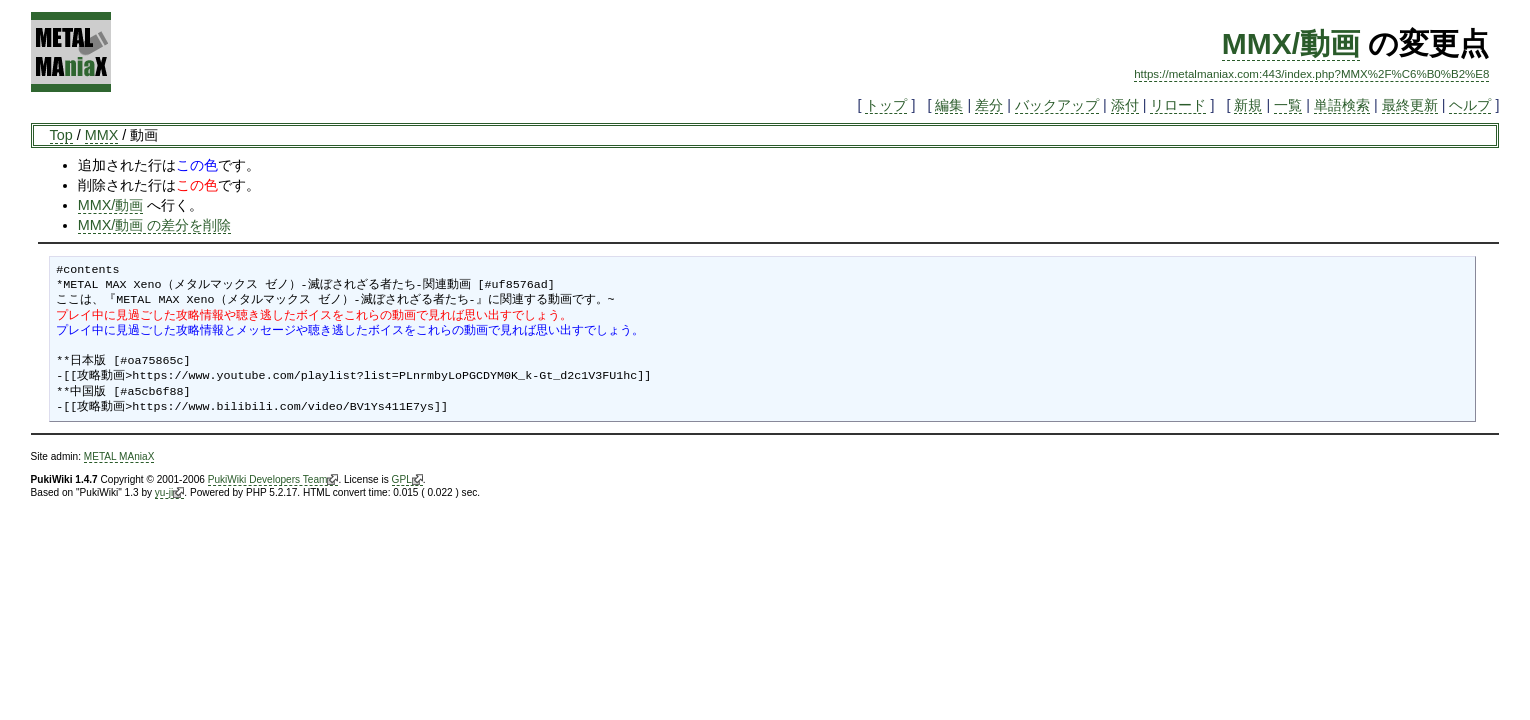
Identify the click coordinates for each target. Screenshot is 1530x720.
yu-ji (169, 493)
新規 (1248, 105)
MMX (102, 135)
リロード (1178, 105)
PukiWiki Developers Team (273, 480)
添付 (1125, 105)
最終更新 (1410, 105)
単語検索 (1342, 105)
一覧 (1288, 105)
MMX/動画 (1291, 43)
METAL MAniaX (119, 456)
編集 (949, 105)
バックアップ (1057, 105)
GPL (407, 480)
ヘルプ (1470, 105)
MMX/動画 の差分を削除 (155, 225)
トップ (886, 105)
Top (61, 135)
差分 (989, 105)
